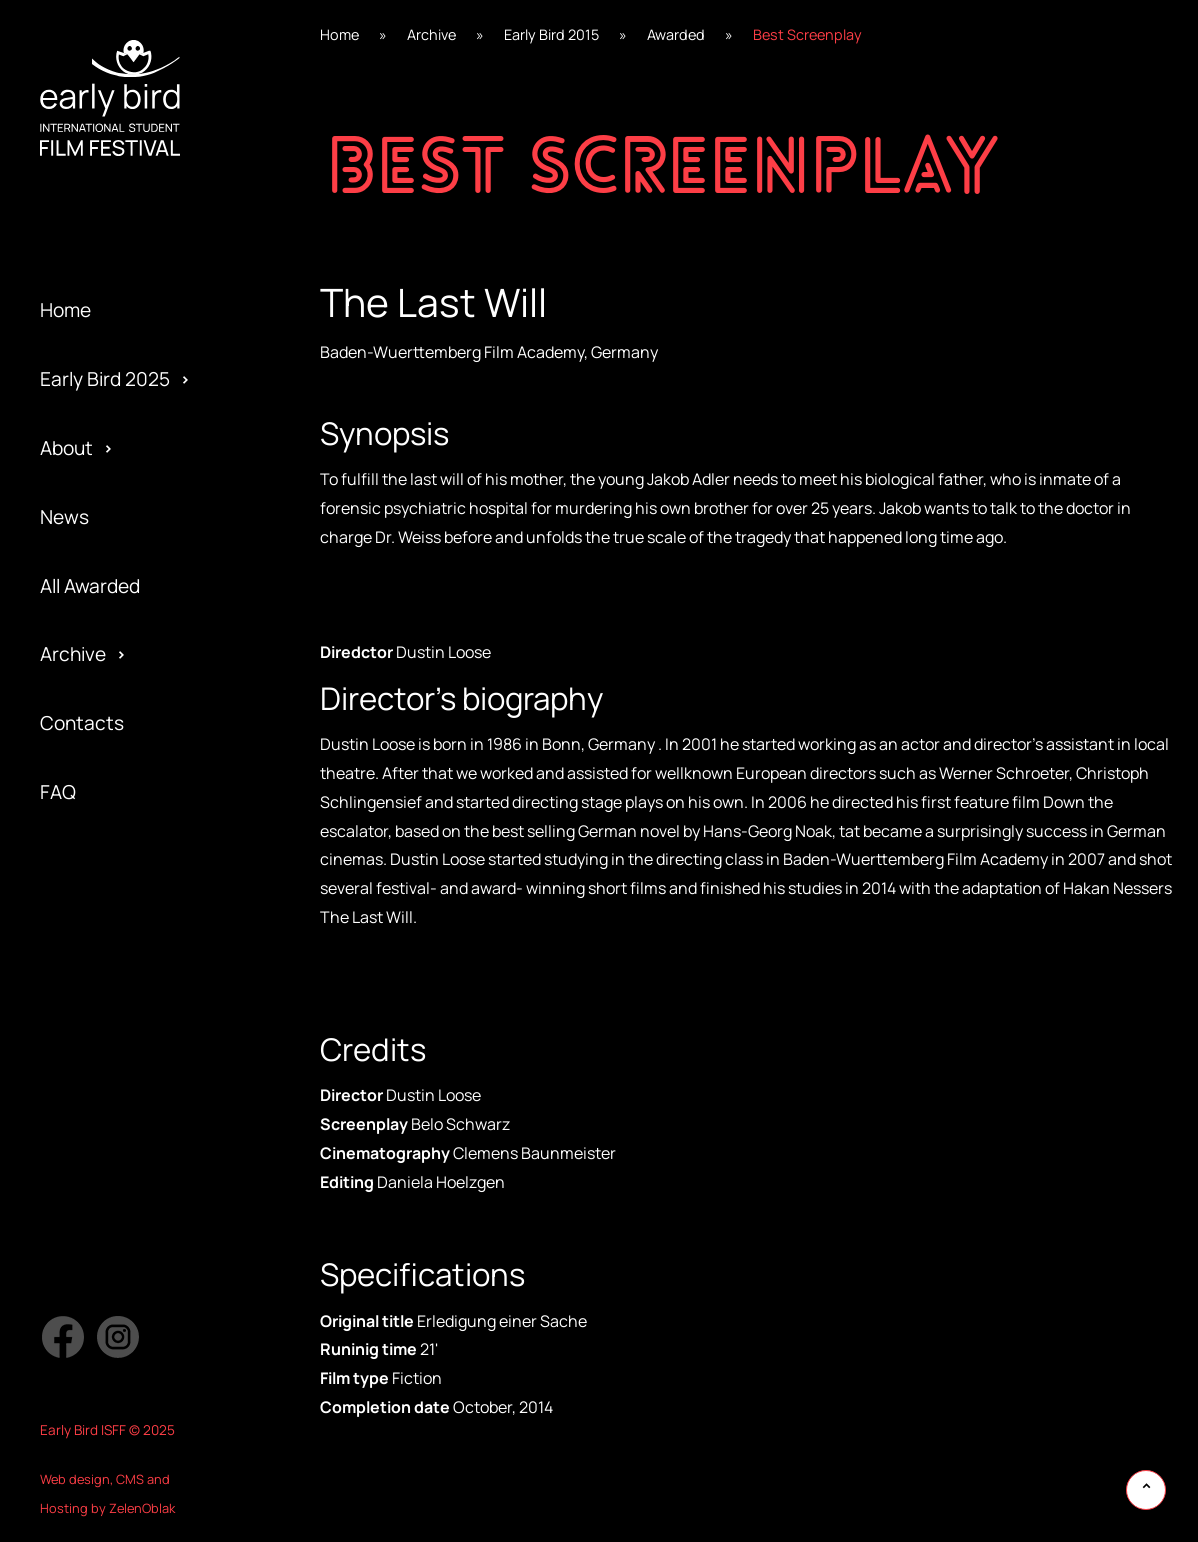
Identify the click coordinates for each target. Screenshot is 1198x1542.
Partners (78, 874)
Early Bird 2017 (102, 839)
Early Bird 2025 (105, 379)
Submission (90, 908)
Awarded (676, 34)
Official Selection (114, 839)
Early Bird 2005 (105, 1183)
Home (65, 310)
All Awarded (90, 586)
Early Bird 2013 (103, 1115)
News (64, 517)
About (66, 448)
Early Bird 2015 (103, 977)
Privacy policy (99, 943)
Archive (73, 654)
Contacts (82, 723)
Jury (58, 977)
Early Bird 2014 (103, 1046)
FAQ (58, 792)
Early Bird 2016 (103, 908)
